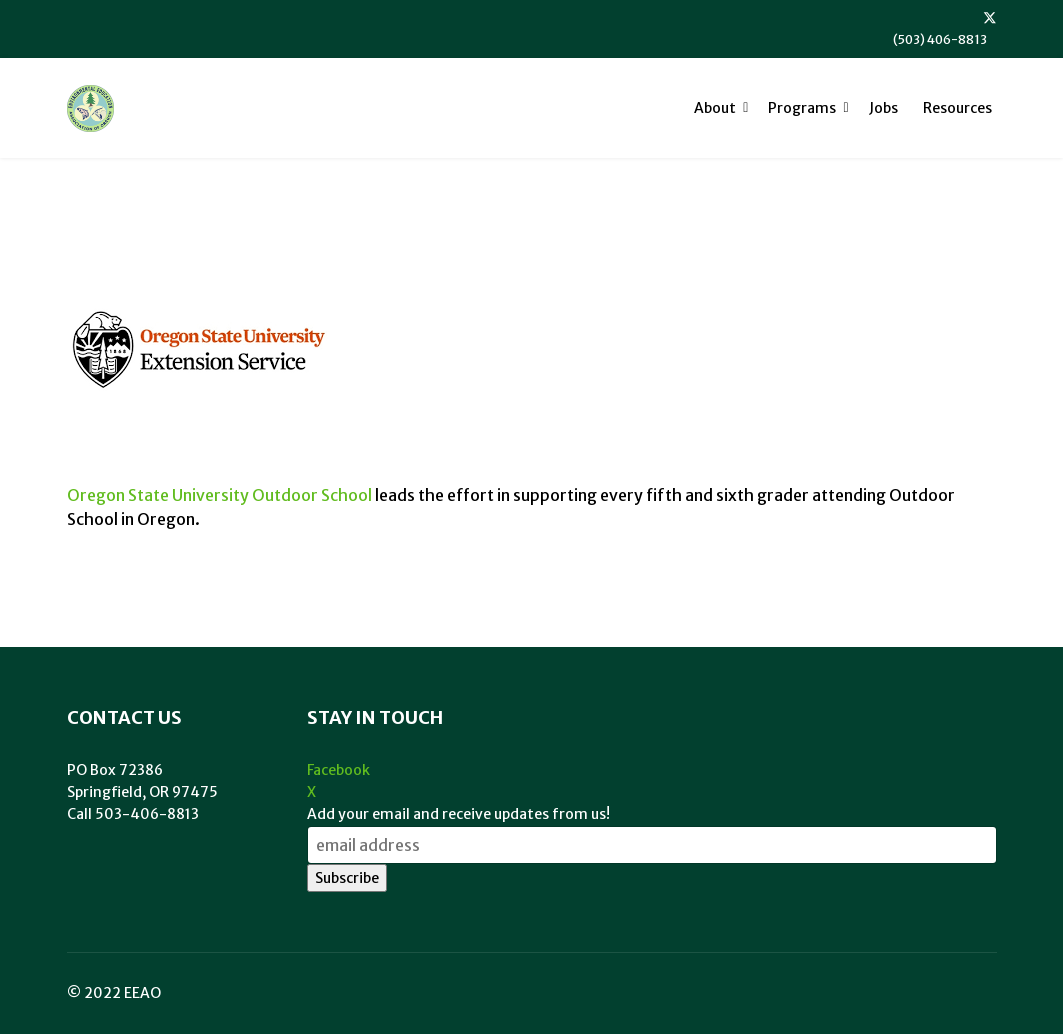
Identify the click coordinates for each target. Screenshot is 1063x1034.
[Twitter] (990, 18)
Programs (802, 108)
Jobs (883, 108)
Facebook (338, 770)
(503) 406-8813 (940, 39)
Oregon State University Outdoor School (219, 495)
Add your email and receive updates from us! (458, 814)
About (715, 108)
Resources (957, 108)
